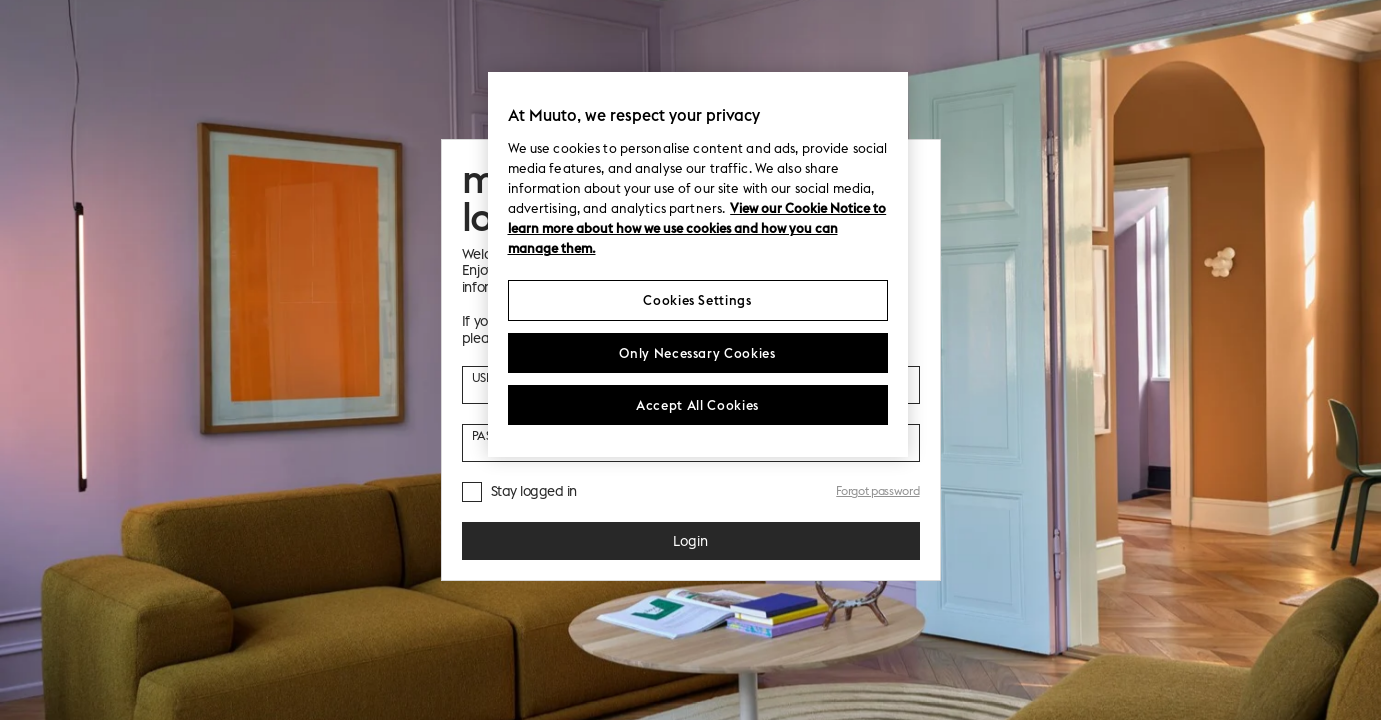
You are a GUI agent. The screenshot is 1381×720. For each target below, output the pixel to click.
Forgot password (877, 490)
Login (690, 541)
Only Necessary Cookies (697, 353)
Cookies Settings (697, 300)
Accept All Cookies (697, 405)
